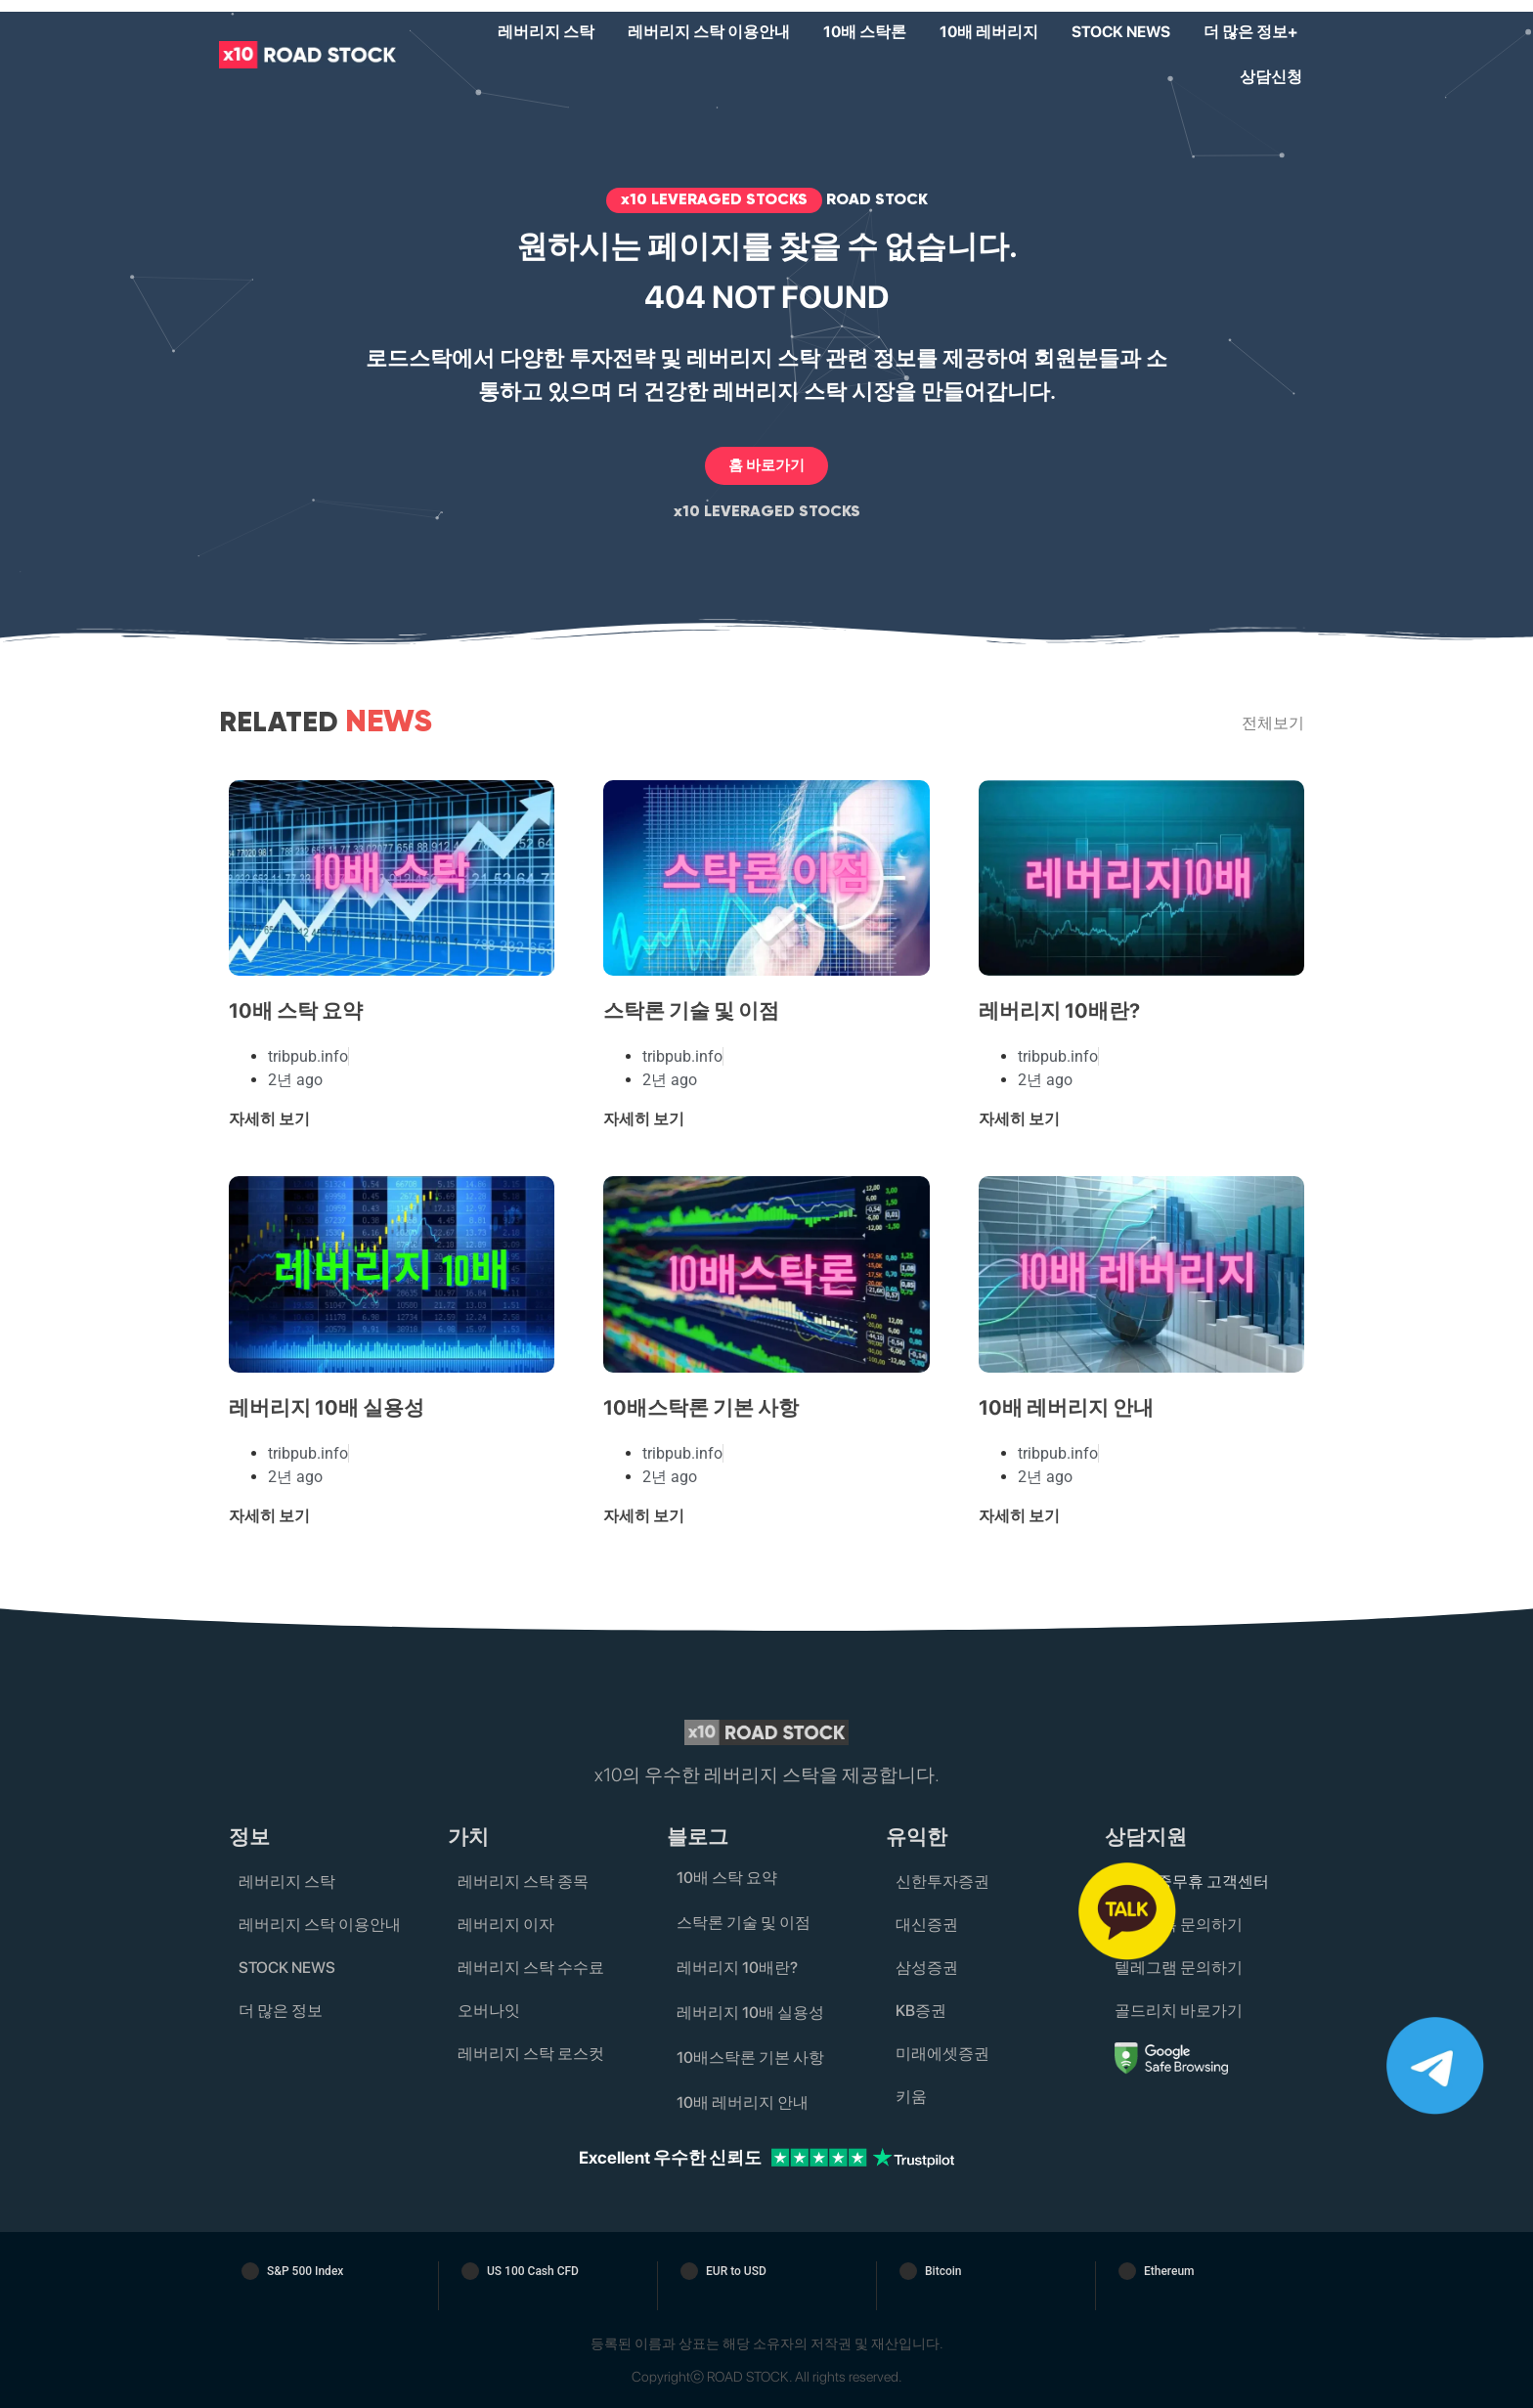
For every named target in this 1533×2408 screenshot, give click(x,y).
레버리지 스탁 (546, 31)
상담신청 (1271, 76)
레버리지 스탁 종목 (523, 1881)
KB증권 (921, 2010)
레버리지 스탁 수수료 (531, 1967)
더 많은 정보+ (1250, 31)
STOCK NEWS (1121, 31)
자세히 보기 (269, 1119)
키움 (911, 2096)
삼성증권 (927, 1967)
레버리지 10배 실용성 (326, 1407)
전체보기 (1273, 723)
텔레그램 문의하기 (1179, 1967)
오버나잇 (489, 2010)
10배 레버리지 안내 (1066, 1407)
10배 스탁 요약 (296, 1010)
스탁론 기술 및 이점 (691, 1010)
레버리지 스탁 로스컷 (531, 2053)
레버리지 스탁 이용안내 (709, 31)
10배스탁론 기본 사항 (701, 1407)
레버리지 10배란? (1059, 1010)
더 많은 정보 (281, 2010)
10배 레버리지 (989, 31)
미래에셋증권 (942, 2053)
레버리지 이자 (506, 1924)
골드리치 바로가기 (1179, 2010)
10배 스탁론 (864, 31)
